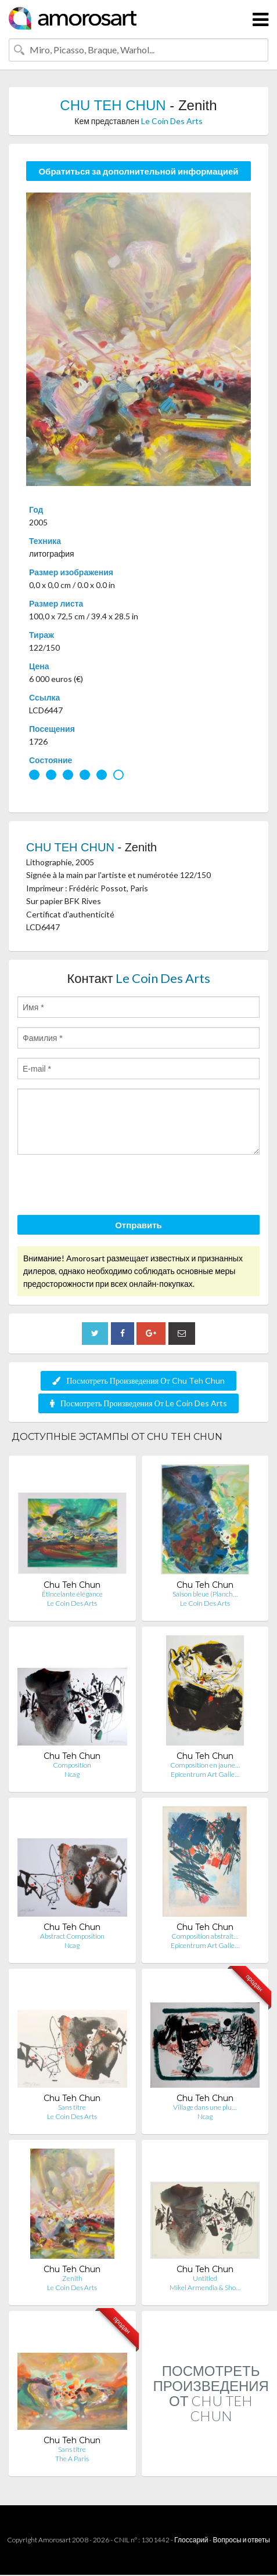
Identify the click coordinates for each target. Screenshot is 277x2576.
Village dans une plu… (204, 2107)
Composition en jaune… (205, 1765)
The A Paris (72, 2458)
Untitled (205, 2278)
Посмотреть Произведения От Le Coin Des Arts (138, 1403)
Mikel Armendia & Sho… (205, 2287)
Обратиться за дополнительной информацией (138, 171)
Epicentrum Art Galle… (205, 1774)
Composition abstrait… (204, 1936)
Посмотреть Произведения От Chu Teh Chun (138, 1380)
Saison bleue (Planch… (205, 1594)
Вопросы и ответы (241, 2539)
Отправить (138, 1225)
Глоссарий (191, 2539)
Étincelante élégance (72, 1594)
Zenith (72, 2278)
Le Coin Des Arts (172, 121)
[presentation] (105, 1186)
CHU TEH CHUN (115, 105)
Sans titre (72, 2107)
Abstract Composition (72, 1936)
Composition (72, 1765)
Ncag (72, 1774)
